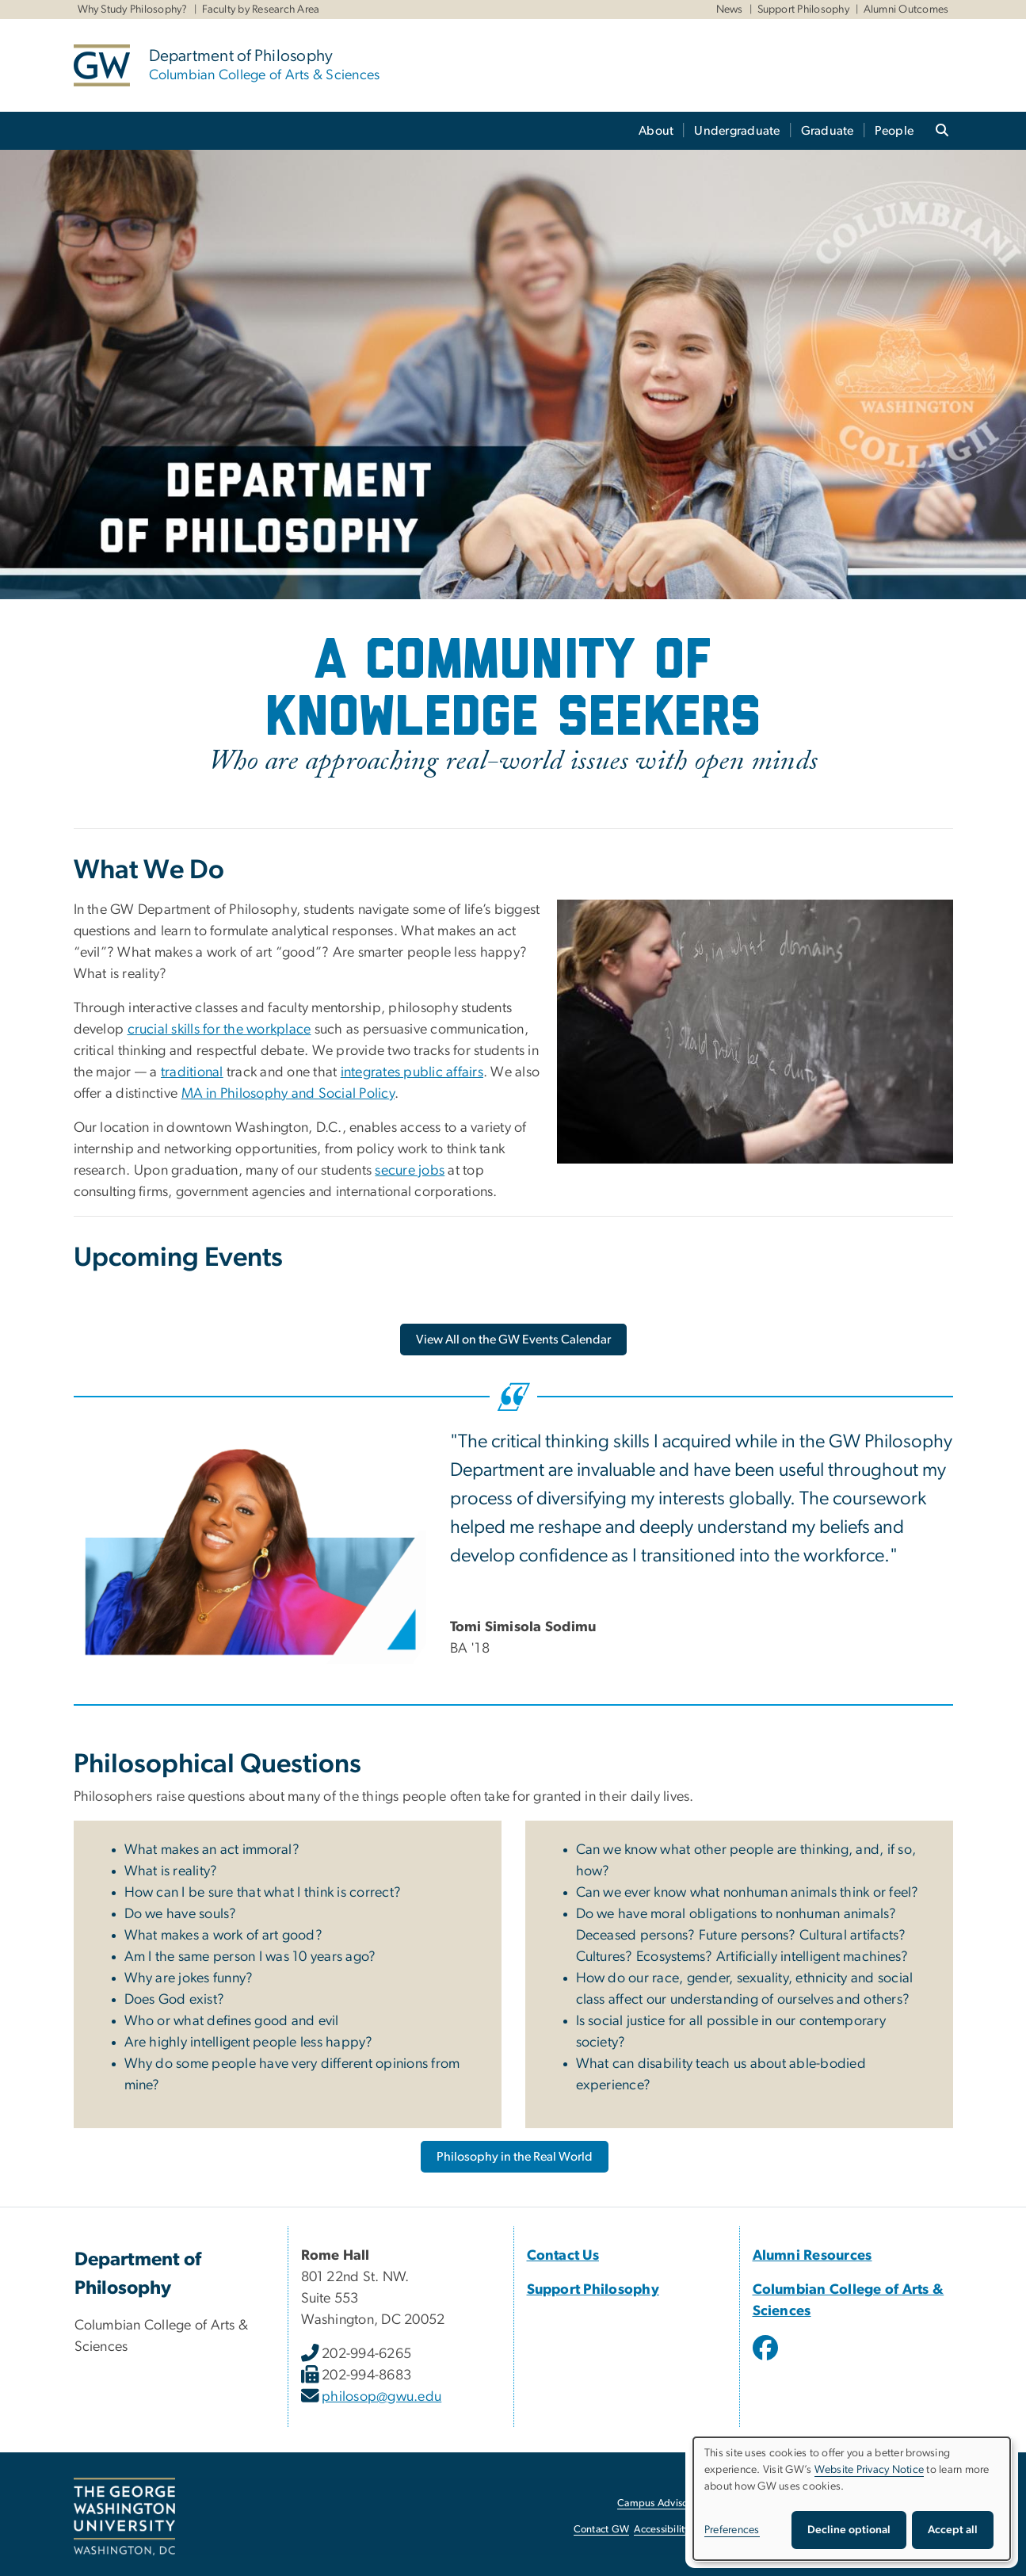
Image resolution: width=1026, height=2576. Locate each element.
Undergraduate (737, 130)
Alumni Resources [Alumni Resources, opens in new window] (812, 2256)
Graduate (827, 130)
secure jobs (409, 1171)
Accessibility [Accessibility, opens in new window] (661, 2529)
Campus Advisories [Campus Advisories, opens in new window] (660, 2503)
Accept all (953, 2530)
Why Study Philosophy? (133, 9)
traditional (192, 1072)
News (729, 9)
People (894, 130)
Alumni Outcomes (906, 9)
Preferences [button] (732, 2530)
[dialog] (851, 2498)
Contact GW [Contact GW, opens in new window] (602, 2529)
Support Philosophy (803, 9)
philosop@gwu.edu (381, 2397)
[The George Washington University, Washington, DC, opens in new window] (124, 2516)
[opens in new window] (767, 2359)
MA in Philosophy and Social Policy (288, 1094)
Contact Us (563, 2256)
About (656, 130)
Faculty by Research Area (261, 9)
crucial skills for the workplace (219, 1029)
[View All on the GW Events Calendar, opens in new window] (513, 1339)
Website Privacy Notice (869, 2469)
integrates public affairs (412, 1072)
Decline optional (849, 2530)
